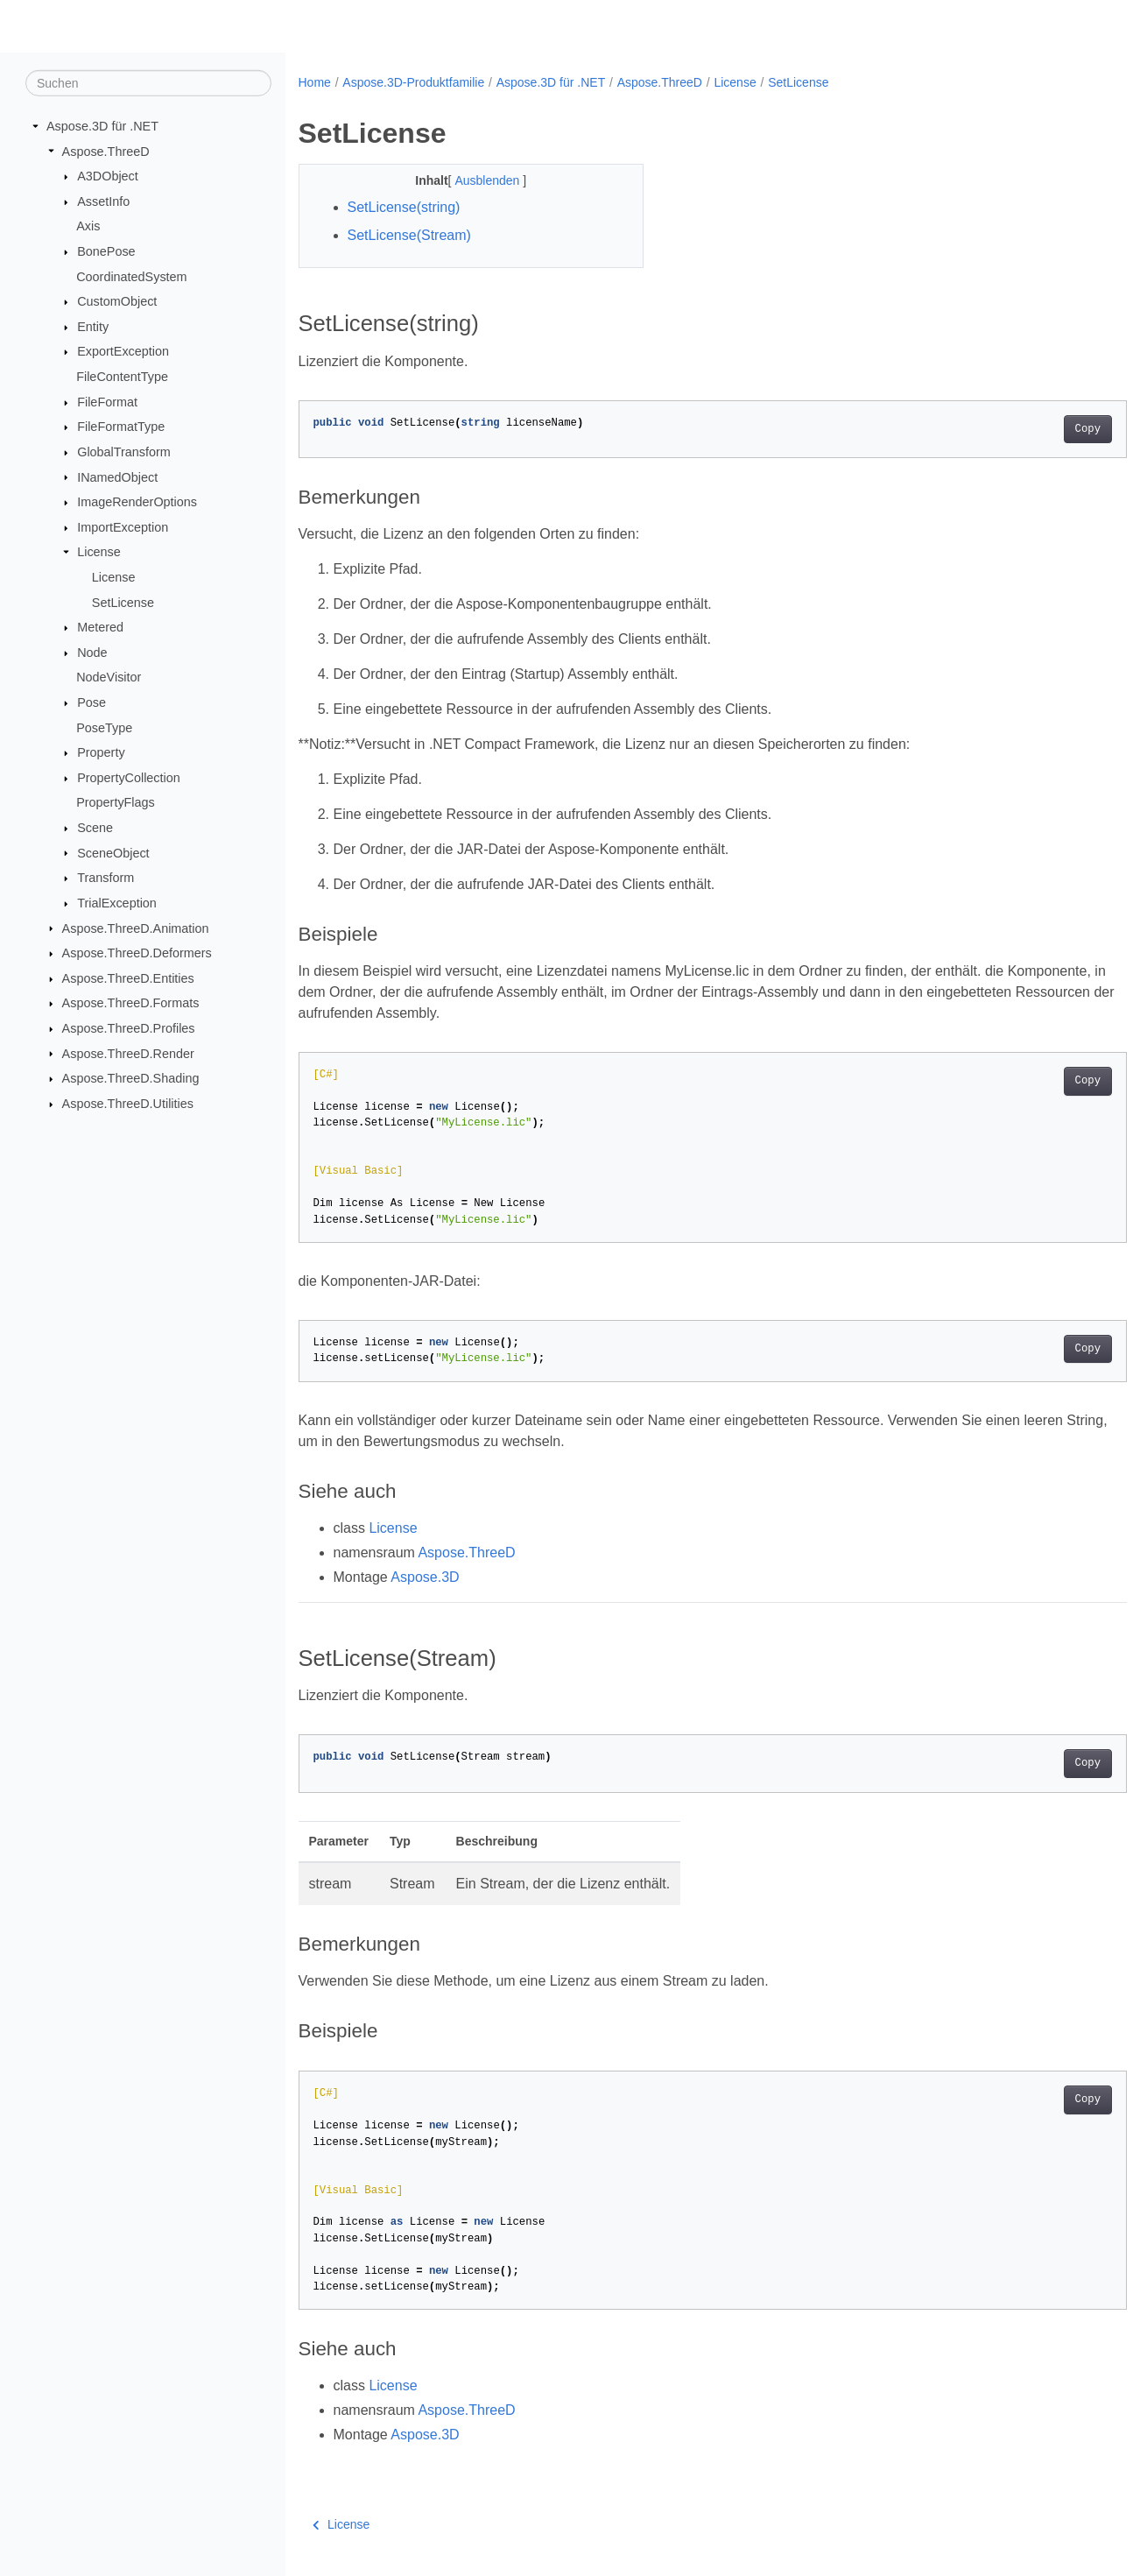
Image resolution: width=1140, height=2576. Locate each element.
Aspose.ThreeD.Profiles (128, 1028)
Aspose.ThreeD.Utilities (128, 1104)
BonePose (106, 251)
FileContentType (122, 377)
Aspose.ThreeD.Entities (128, 978)
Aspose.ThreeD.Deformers (137, 953)
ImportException (122, 527)
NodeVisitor (108, 677)
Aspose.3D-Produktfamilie (413, 82)
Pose (91, 702)
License (99, 552)
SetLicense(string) (404, 207)
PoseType (104, 727)
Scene (95, 828)
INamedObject (117, 476)
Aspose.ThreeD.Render (128, 1053)
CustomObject (117, 301)
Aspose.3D (425, 1577)
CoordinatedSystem (131, 276)
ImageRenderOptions (137, 502)
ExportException (123, 351)
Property (100, 752)
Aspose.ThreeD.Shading (131, 1078)
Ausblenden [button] (477, 180)
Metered (100, 627)
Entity (93, 327)
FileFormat (107, 402)
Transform (105, 878)
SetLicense (123, 602)
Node (92, 653)
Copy (1030, 429)
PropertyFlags (115, 802)
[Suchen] (148, 83)
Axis (88, 226)
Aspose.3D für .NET (102, 126)
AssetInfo (103, 201)
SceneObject (113, 852)
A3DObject (107, 176)
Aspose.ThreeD (106, 151)
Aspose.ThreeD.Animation (135, 928)
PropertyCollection (128, 778)
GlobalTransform (124, 452)
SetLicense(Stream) (409, 235)
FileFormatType (121, 427)
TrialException (117, 903)
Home (315, 82)
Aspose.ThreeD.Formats (131, 1003)
